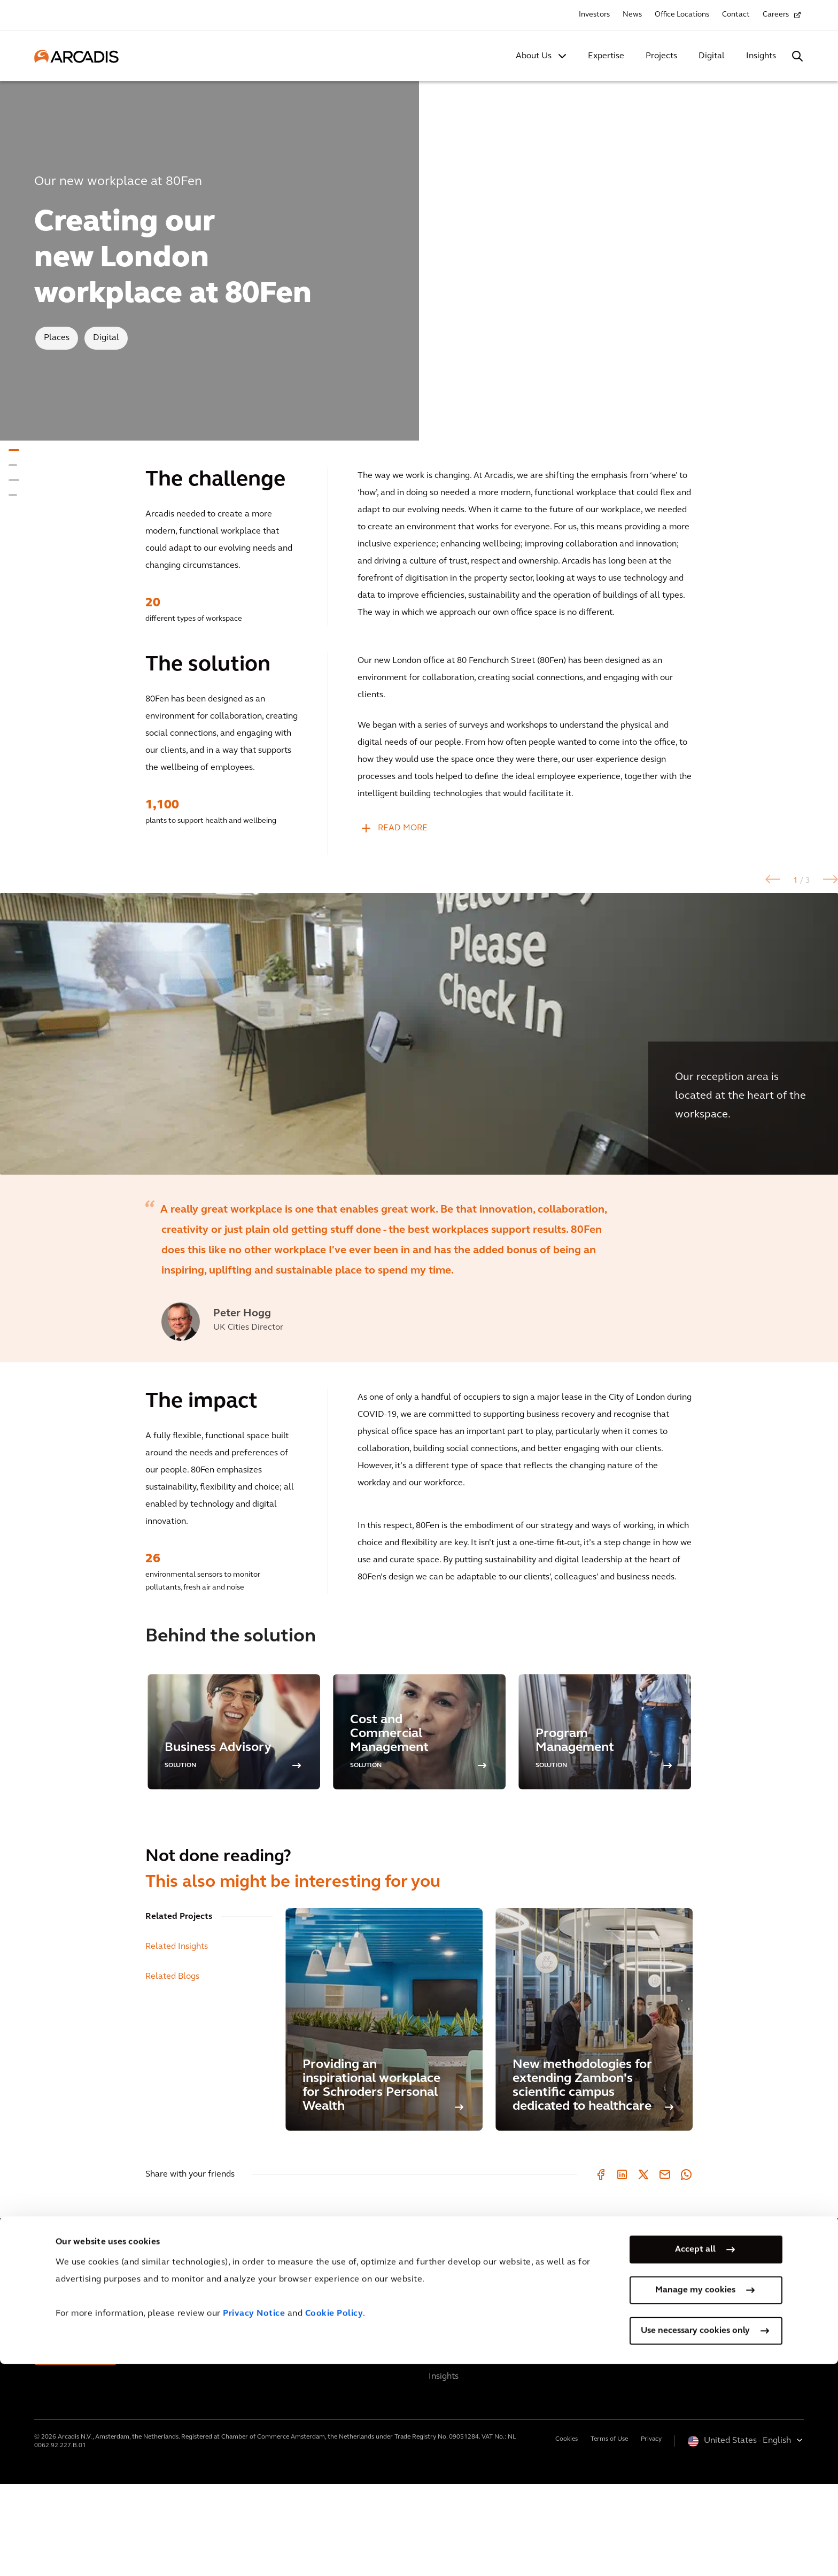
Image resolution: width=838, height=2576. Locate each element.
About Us (534, 56)
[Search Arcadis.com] (797, 56)
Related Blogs (172, 2068)
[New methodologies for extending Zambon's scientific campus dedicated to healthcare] (594, 2111)
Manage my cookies (695, 2502)
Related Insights (176, 2038)
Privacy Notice (254, 2525)
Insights (761, 56)
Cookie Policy (334, 2525)
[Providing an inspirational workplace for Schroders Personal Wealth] (384, 2111)
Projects (661, 56)
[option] (419, 1080)
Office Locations (682, 15)
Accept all (695, 2461)
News (632, 15)
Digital (712, 56)
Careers (776, 15)
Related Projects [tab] (178, 2008)
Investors (594, 15)
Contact (736, 15)
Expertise (606, 56)
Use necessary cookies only (695, 2543)
